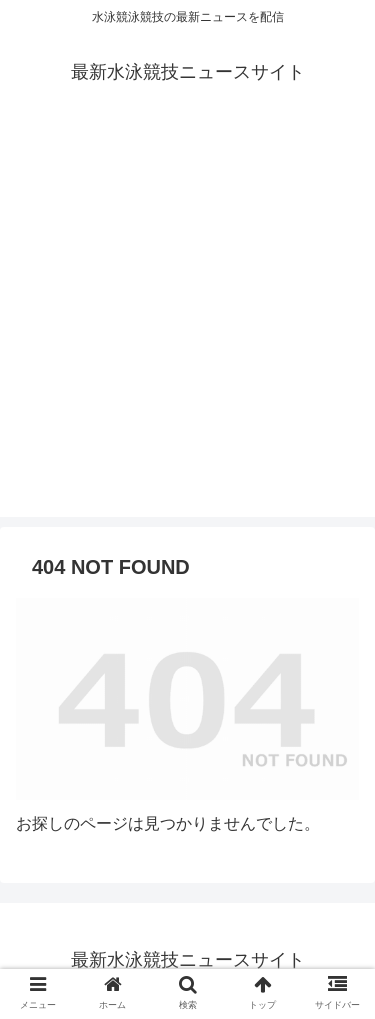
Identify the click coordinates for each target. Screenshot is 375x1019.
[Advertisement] (187, 329)
